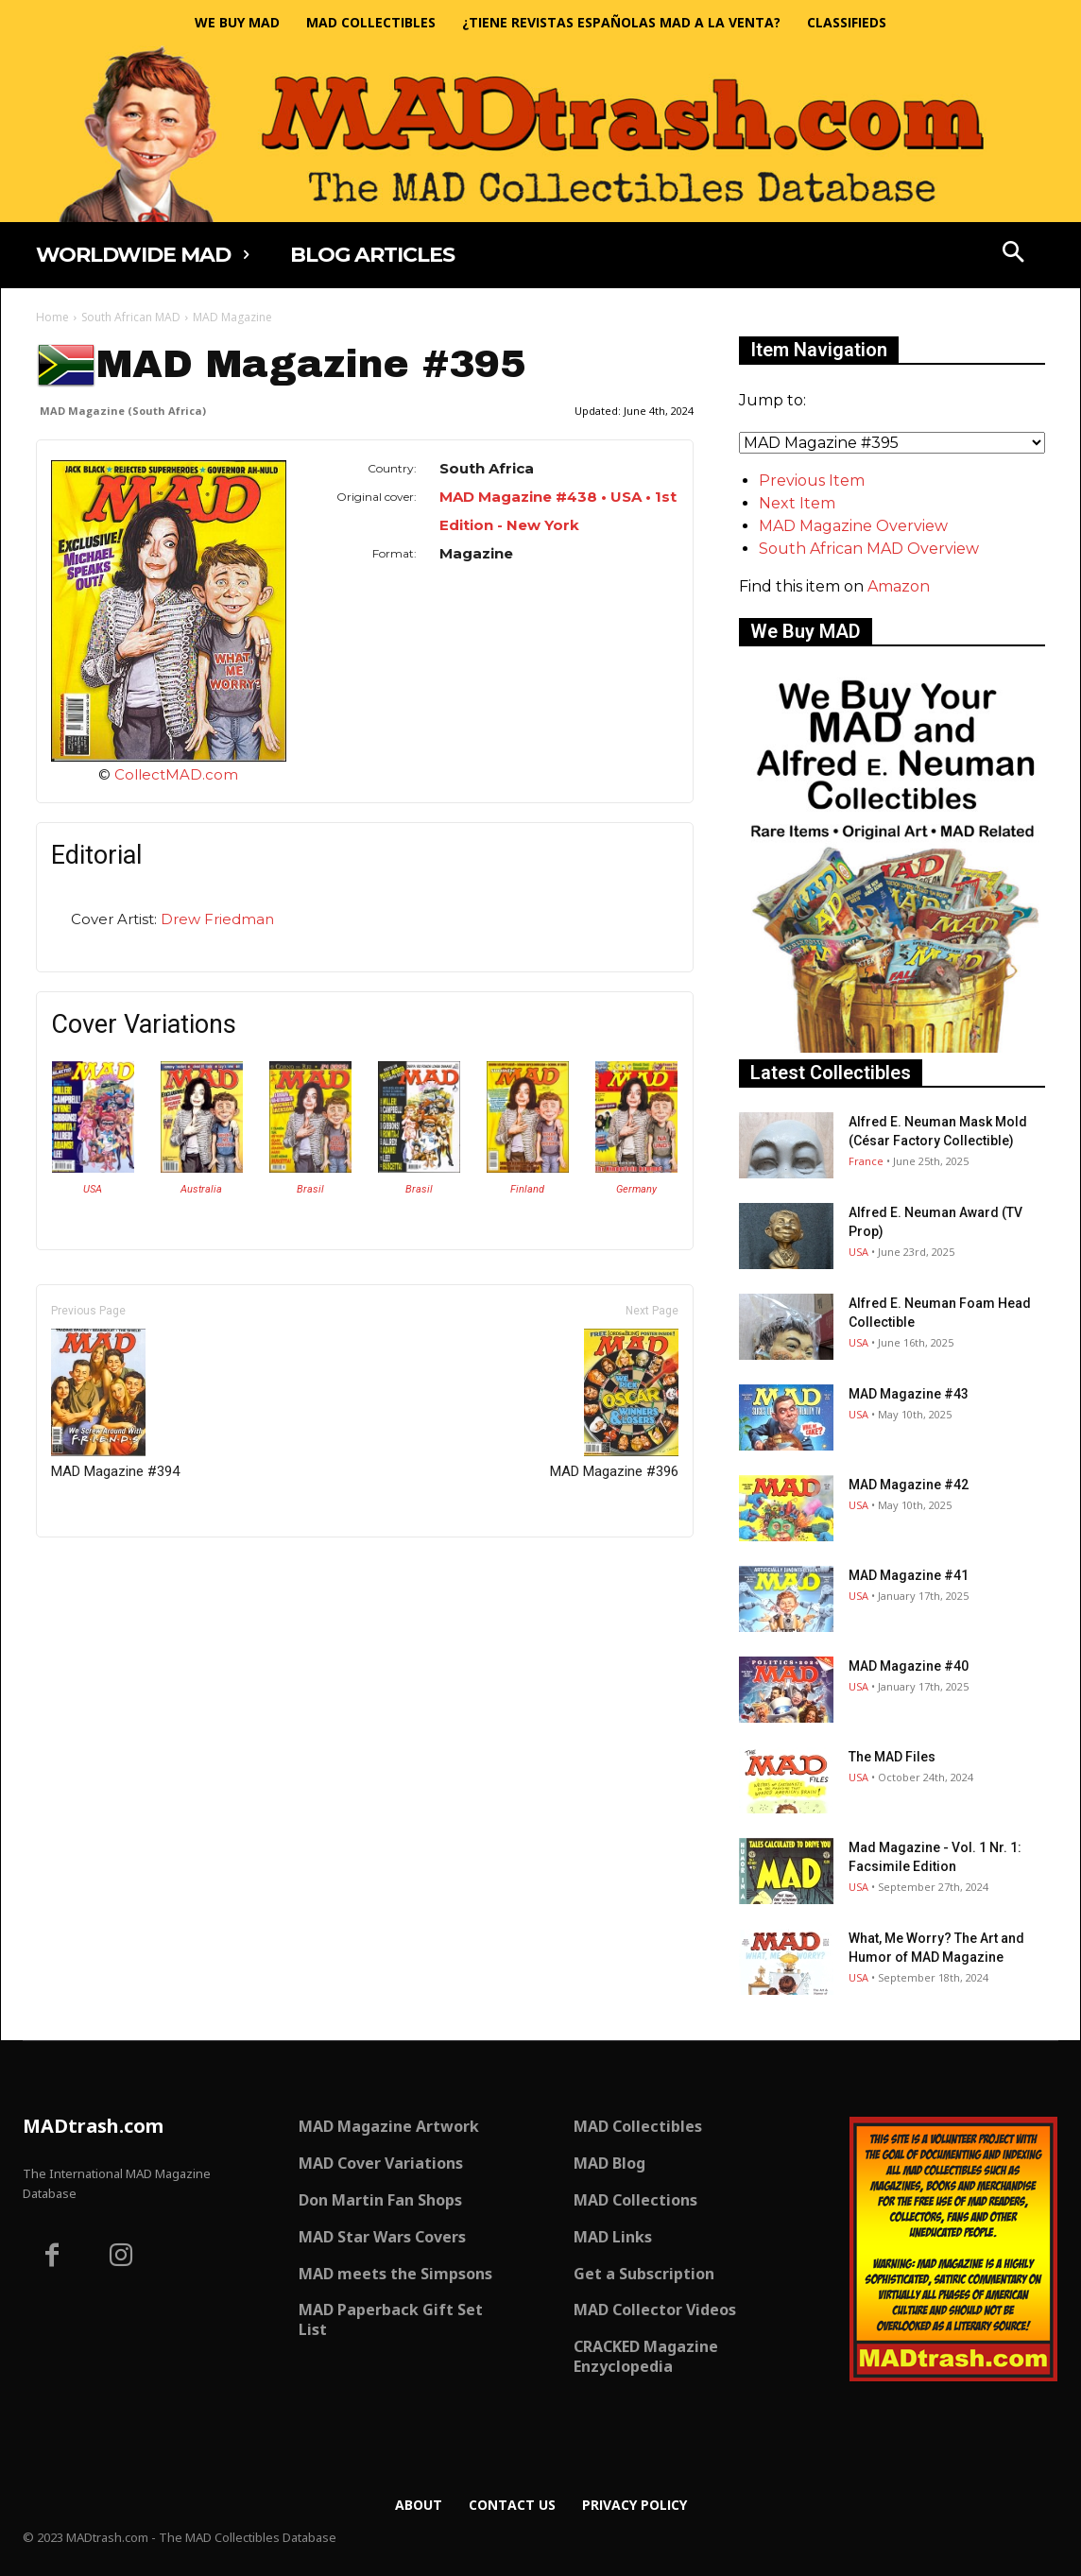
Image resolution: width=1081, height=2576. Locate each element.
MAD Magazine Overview (853, 526)
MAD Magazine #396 (614, 1404)
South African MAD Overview (869, 549)
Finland (527, 1189)
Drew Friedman (217, 919)
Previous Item (812, 480)
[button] (1014, 254)
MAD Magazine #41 (909, 1575)
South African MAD (130, 317)
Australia (201, 1189)
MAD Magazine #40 (909, 1666)
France (866, 1161)
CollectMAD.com (176, 774)
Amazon (898, 586)
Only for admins (102, 1569)
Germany (636, 1189)
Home (52, 317)
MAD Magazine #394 (115, 1404)
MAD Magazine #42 (909, 1484)
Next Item (797, 503)
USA (92, 1189)
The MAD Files (892, 1756)
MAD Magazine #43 (909, 1393)
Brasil (310, 1189)
